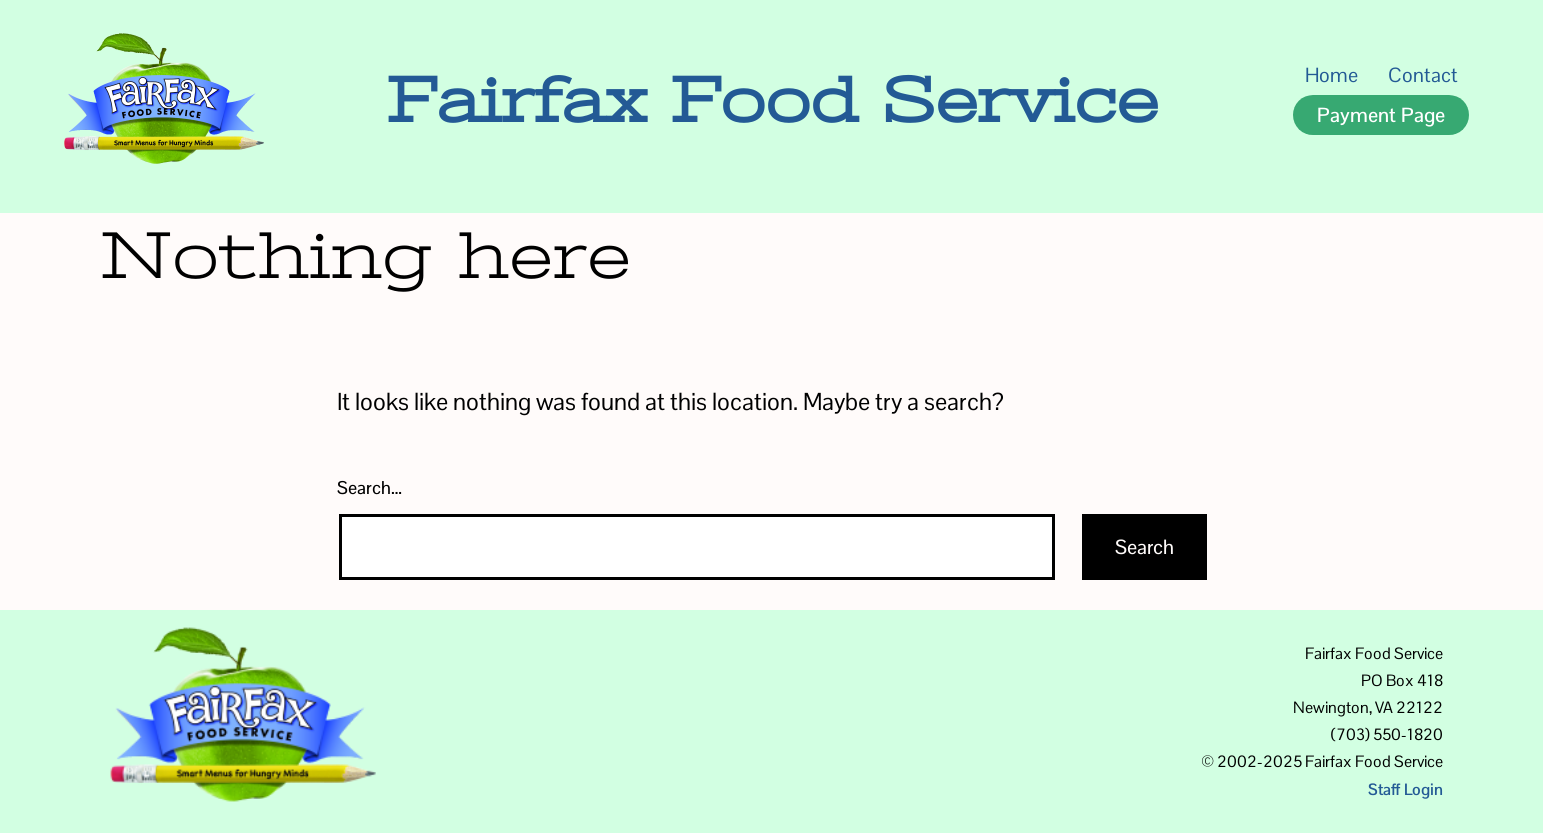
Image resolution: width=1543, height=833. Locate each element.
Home (1331, 75)
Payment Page (1381, 115)
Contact (1423, 75)
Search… (369, 487)
